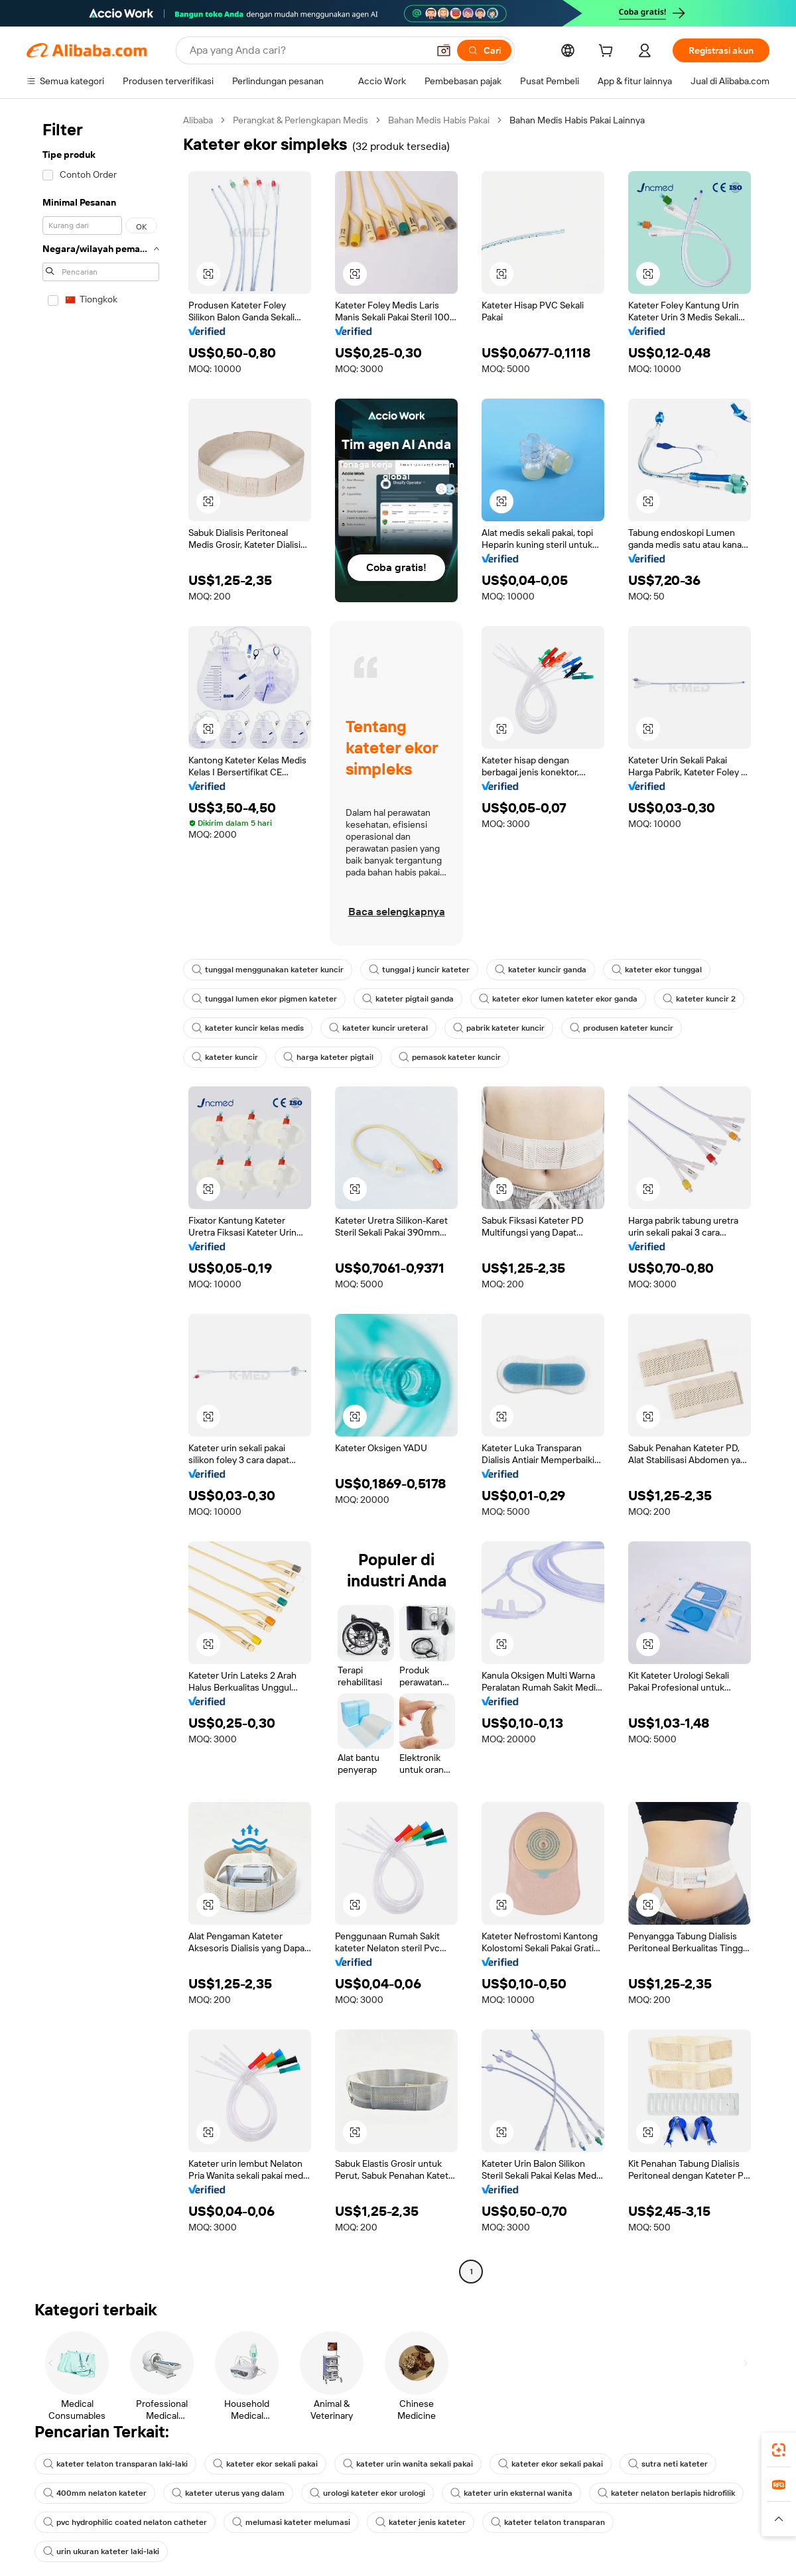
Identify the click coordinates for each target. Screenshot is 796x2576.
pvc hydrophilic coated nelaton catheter (125, 2522)
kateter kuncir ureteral (378, 1028)
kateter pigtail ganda (408, 999)
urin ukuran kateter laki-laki (101, 2551)
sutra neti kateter (668, 2464)
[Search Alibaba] (307, 50)
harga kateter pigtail (328, 1057)
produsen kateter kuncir (621, 1028)
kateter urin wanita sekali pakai (408, 2464)
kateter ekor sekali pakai (265, 2464)
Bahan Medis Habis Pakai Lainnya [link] (577, 120)
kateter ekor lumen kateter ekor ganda (558, 999)
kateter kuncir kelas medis (248, 1028)
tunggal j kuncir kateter (419, 969)
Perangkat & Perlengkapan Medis (300, 120)
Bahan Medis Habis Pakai (439, 120)
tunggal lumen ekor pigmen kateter (264, 999)
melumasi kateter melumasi (291, 2522)
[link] (779, 2450)
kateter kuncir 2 (699, 999)
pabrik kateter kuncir (499, 1028)
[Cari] (484, 50)
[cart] (608, 52)
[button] (444, 50)
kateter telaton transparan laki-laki (115, 2464)
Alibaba (198, 120)
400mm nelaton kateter (95, 2493)
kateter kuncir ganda (540, 969)
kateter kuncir (225, 1057)
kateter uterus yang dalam (228, 2493)
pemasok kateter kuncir (450, 1057)
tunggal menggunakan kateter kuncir (268, 969)
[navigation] (100, 1197)
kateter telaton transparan (548, 2522)
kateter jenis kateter (420, 2522)
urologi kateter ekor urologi (367, 2493)
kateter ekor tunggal (657, 969)
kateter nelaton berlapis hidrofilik (666, 2493)
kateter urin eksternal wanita (511, 2493)
